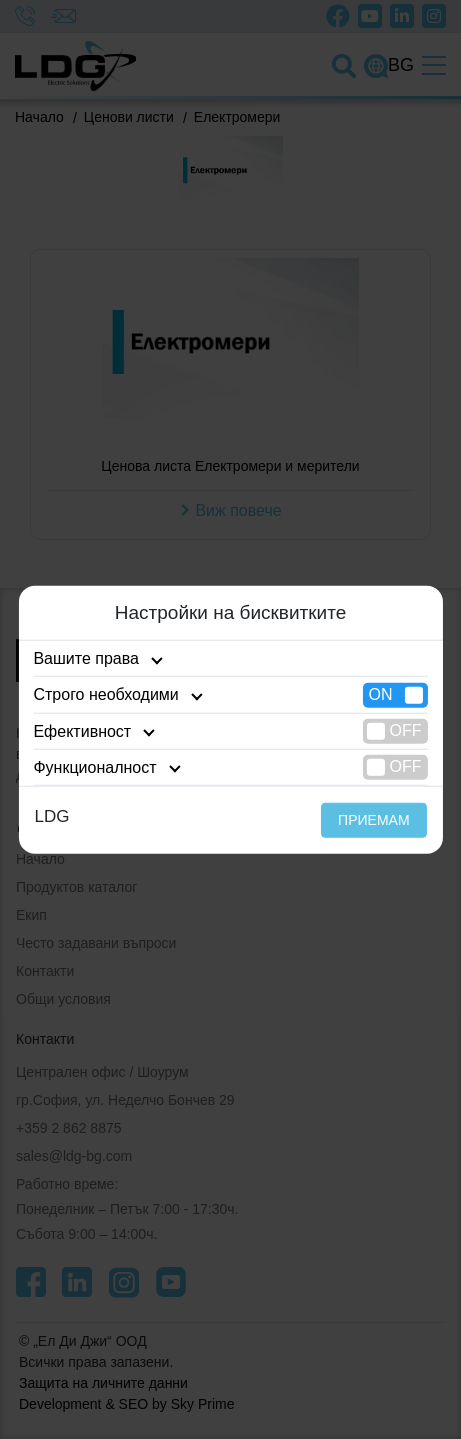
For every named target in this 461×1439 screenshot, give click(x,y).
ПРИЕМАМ (373, 820)
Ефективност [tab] (82, 730)
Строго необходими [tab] (105, 694)
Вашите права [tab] (86, 658)
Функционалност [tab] (94, 767)
